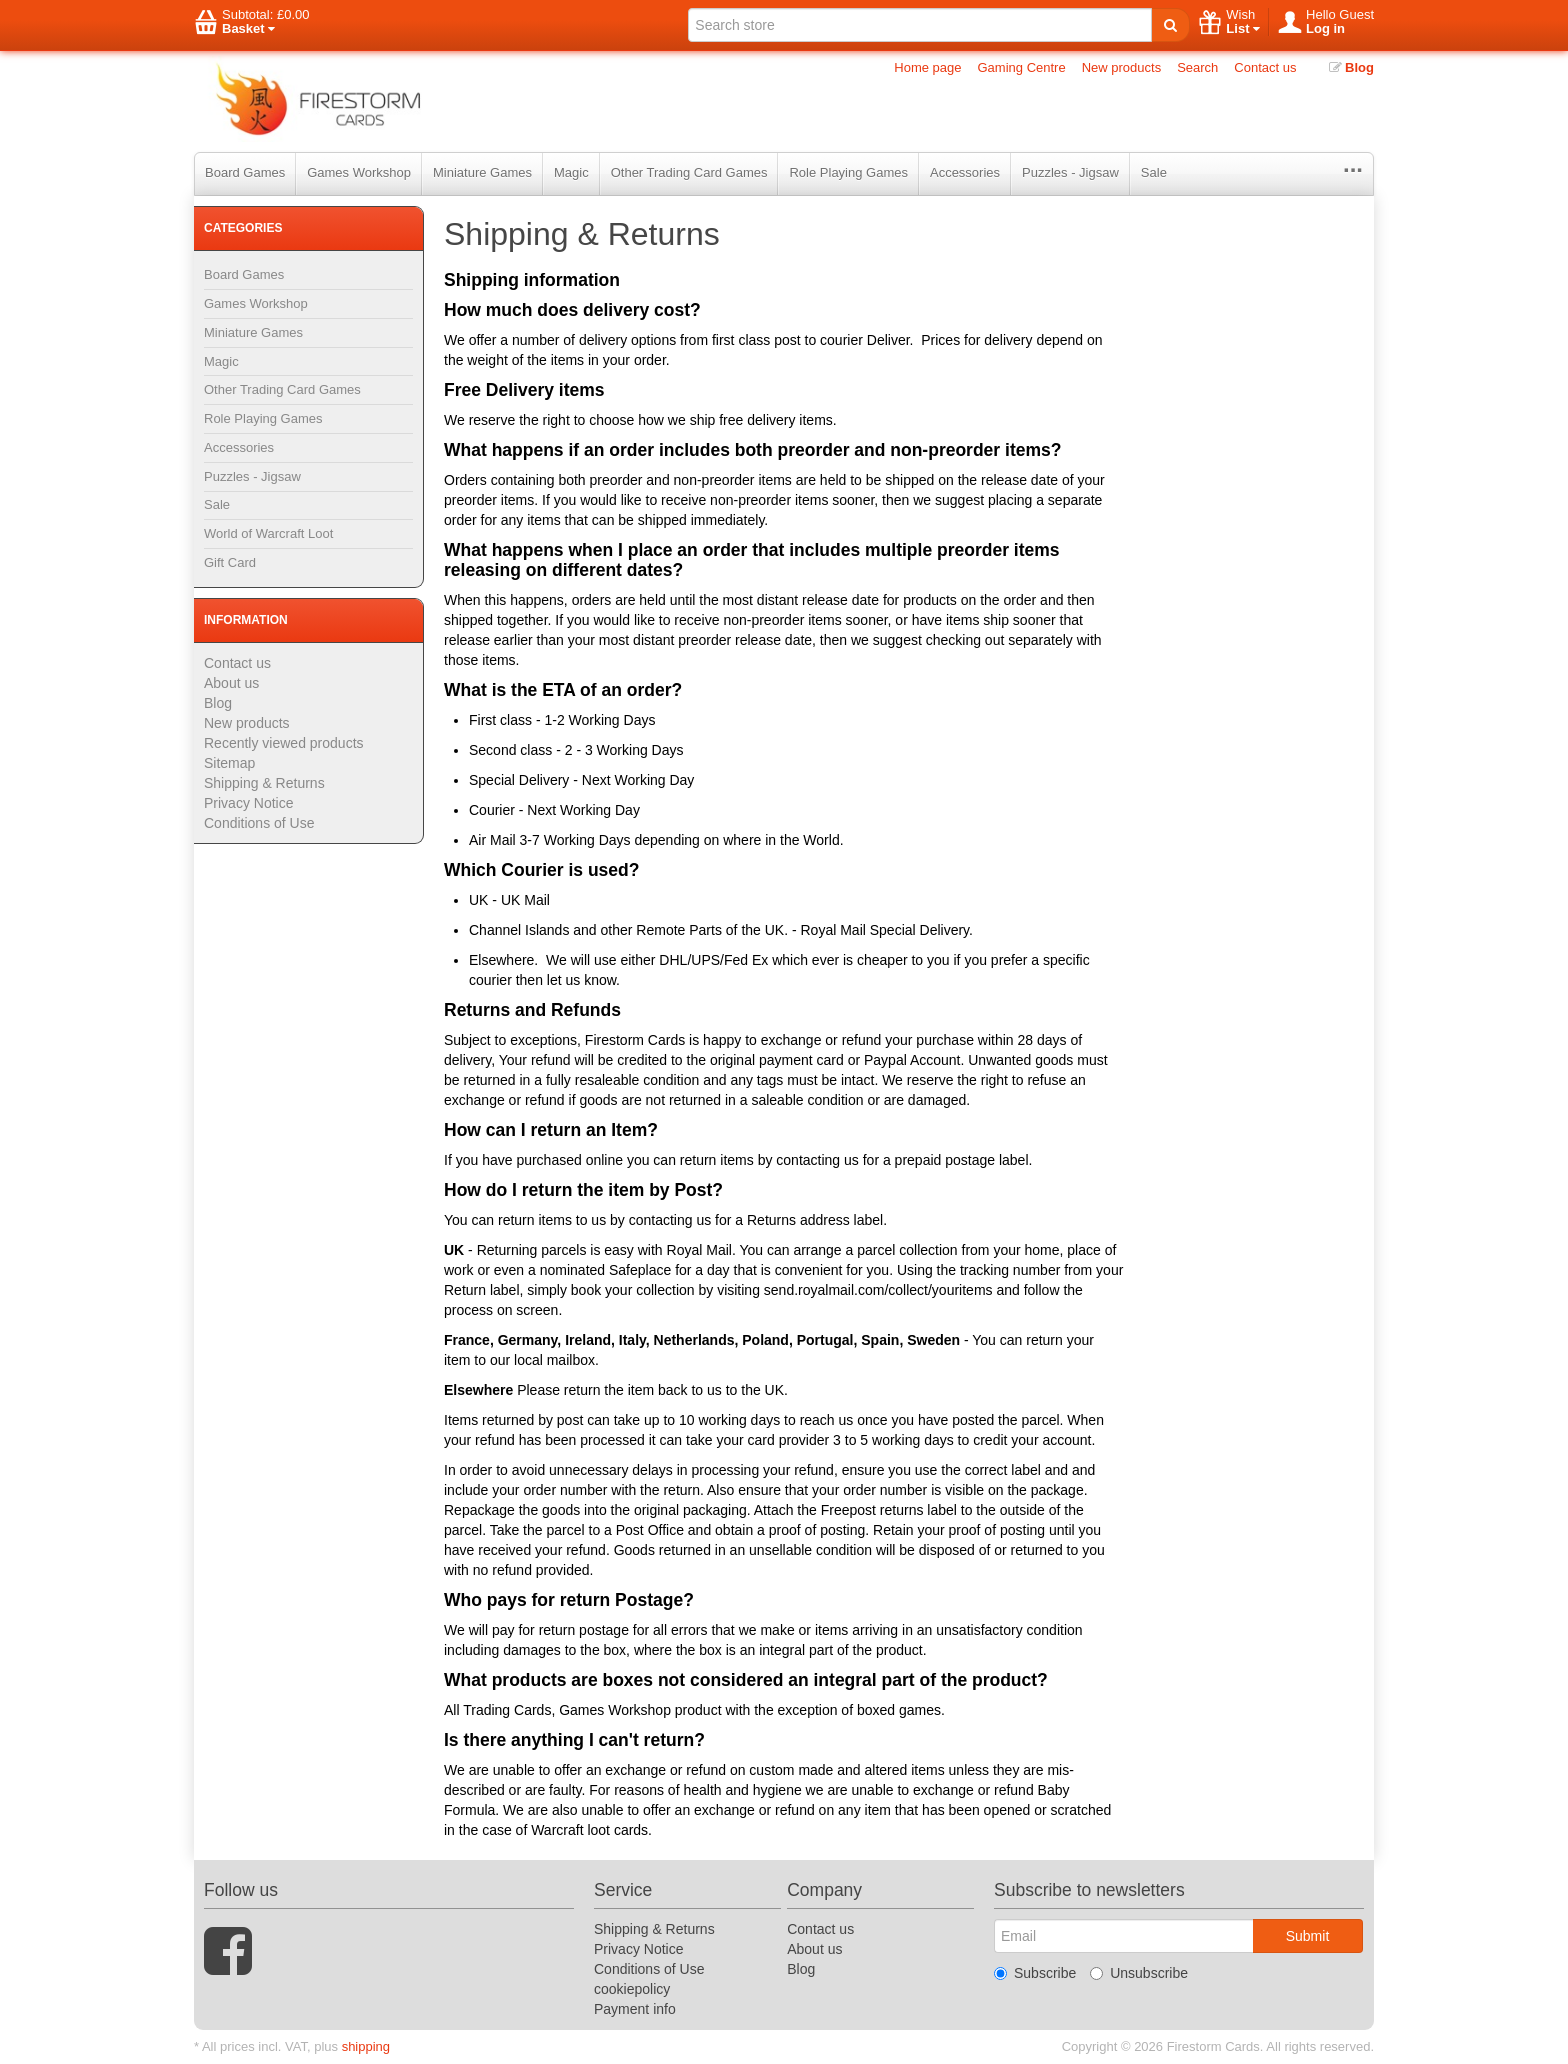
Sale (1154, 172)
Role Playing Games (848, 172)
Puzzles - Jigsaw (1070, 172)
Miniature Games (482, 172)
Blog (1352, 67)
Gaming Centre (1022, 67)
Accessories (965, 172)
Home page (927, 67)
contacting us (817, 1160)
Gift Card (230, 562)
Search (1197, 67)
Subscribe (1035, 1973)
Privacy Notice (248, 803)
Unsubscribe (1139, 1973)
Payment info (635, 2009)
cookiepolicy (632, 1989)
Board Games (245, 172)
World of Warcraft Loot (268, 533)
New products (1121, 67)
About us (231, 683)
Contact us (1265, 67)
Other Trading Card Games (689, 172)
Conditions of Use (259, 823)
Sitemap (229, 763)
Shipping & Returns (264, 783)
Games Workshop (359, 172)
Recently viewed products (284, 743)
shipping (366, 2046)
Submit (1308, 1936)
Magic (571, 172)
